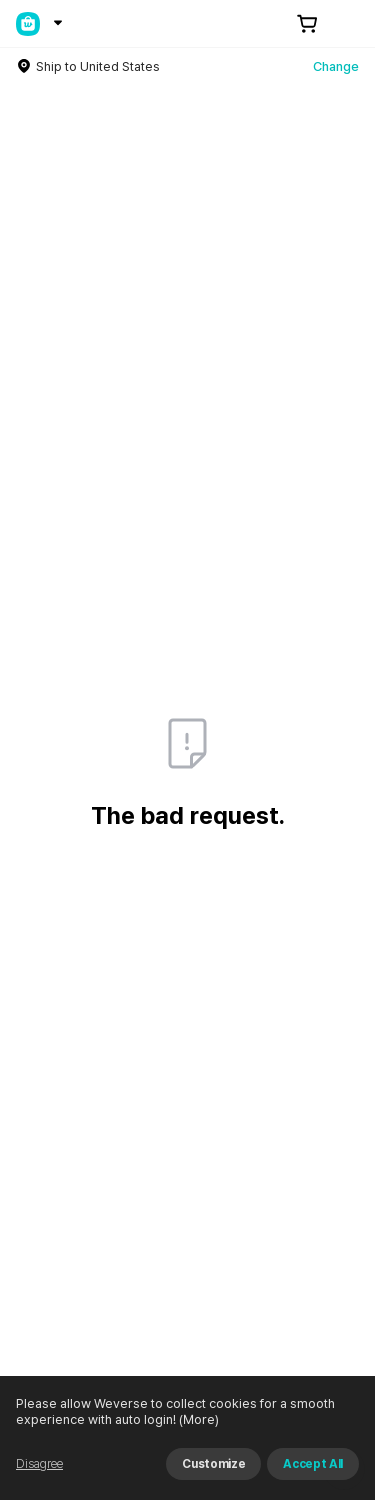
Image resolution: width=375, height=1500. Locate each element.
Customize (213, 1464)
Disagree (39, 1464)
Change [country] (336, 66)
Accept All (313, 1464)
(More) (197, 1419)
